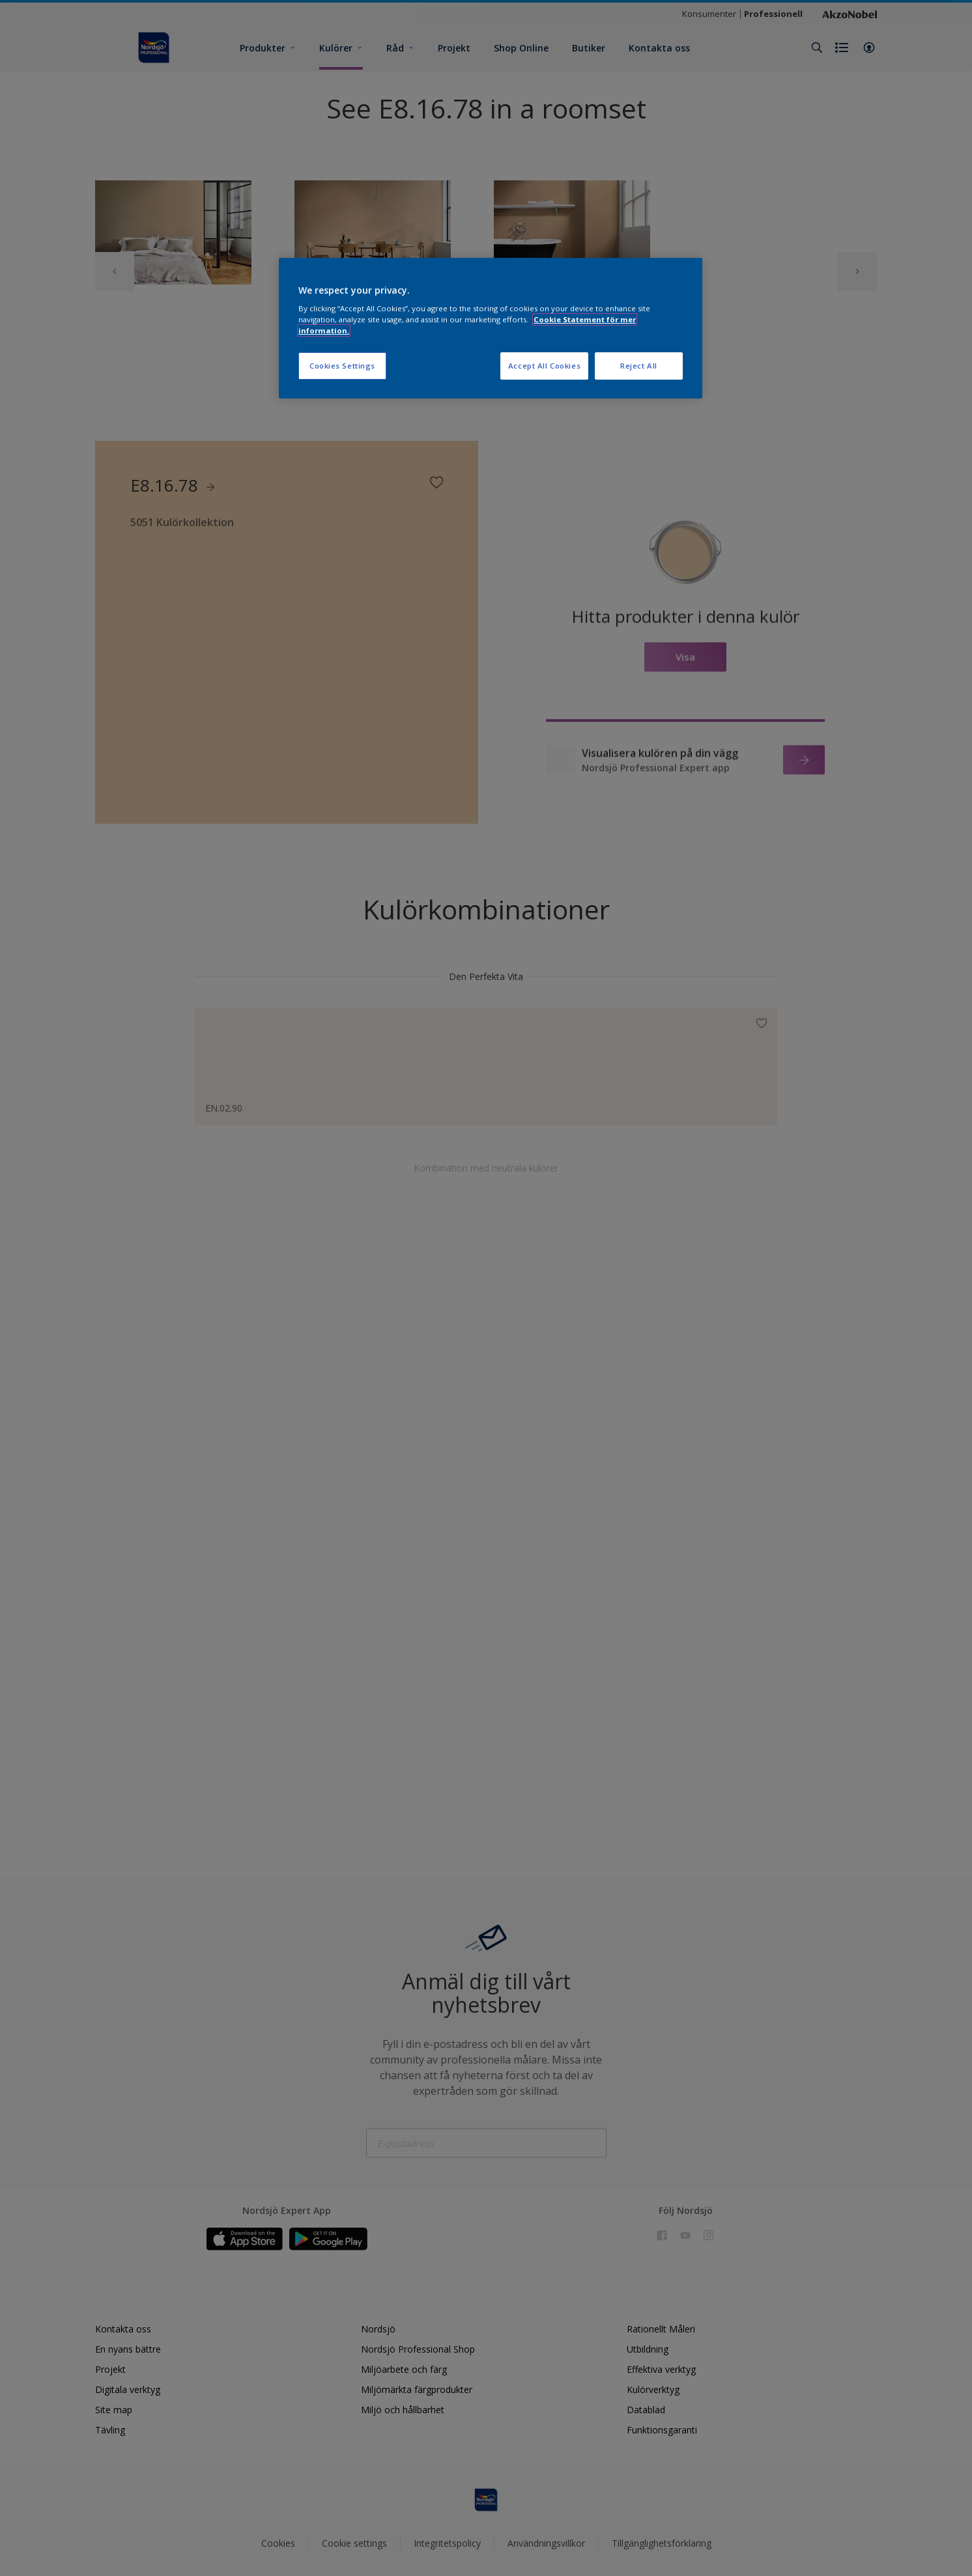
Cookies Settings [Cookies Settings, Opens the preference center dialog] (342, 366)
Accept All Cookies (544, 366)
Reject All (638, 366)
